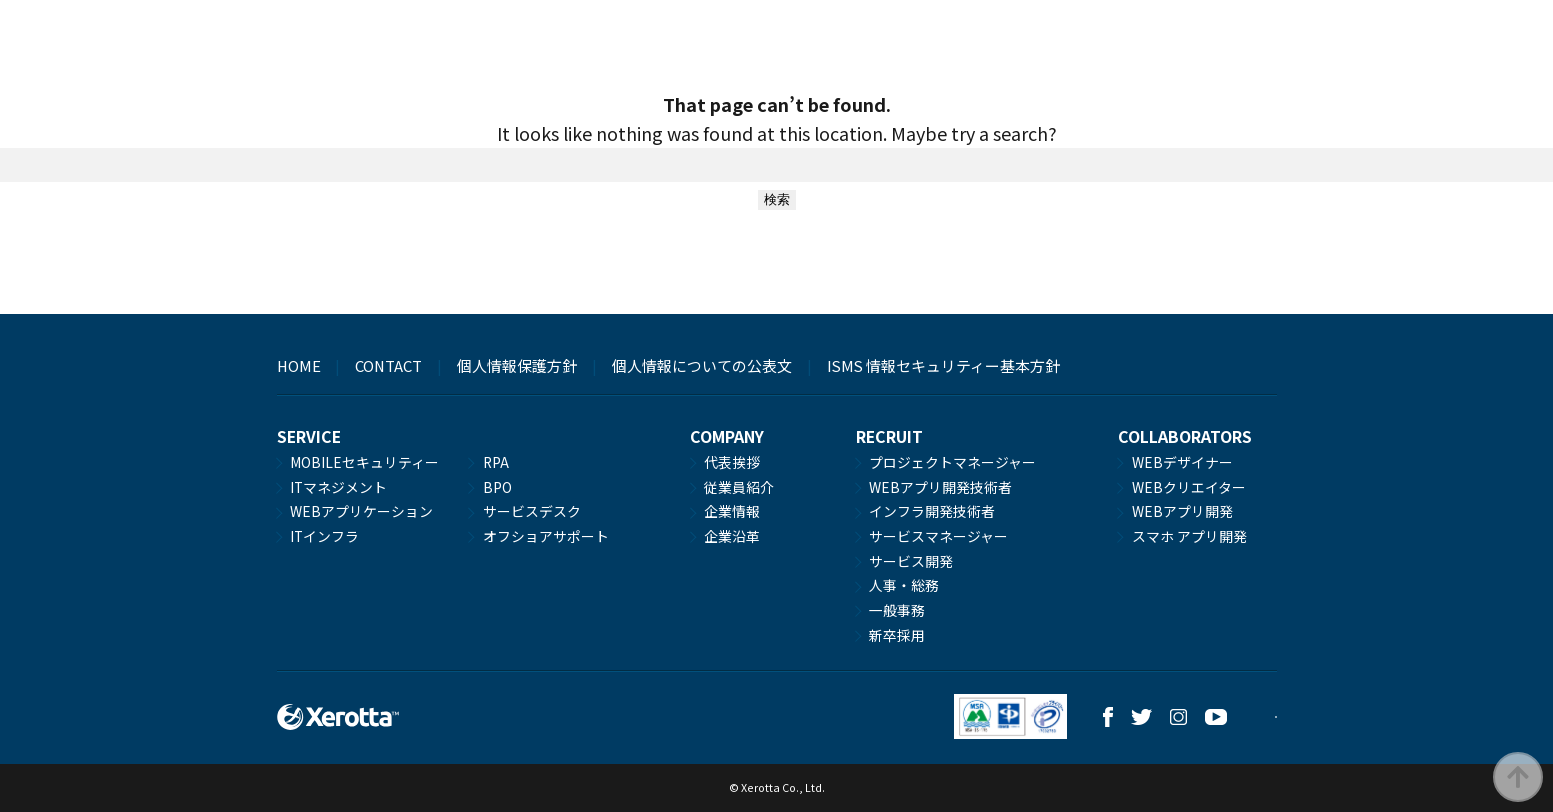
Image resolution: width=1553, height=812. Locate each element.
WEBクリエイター (1189, 487)
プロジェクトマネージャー (952, 462)
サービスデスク (532, 511)
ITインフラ (324, 536)
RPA (496, 462)
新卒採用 (897, 635)
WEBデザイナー (1182, 462)
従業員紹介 (739, 487)
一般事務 (897, 610)
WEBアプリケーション (361, 511)
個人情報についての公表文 (702, 365)
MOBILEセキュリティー (364, 462)
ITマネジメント (338, 487)
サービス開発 (911, 561)
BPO (497, 487)
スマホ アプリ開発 (1189, 536)
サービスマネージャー (938, 536)
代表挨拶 (732, 462)
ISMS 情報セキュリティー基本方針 (943, 365)
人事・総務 (904, 585)
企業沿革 (732, 536)
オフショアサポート (546, 536)
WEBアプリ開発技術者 (940, 487)
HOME (299, 365)
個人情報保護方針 (517, 365)
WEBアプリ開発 (1182, 511)
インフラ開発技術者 (932, 511)
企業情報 (732, 511)
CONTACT (388, 365)
